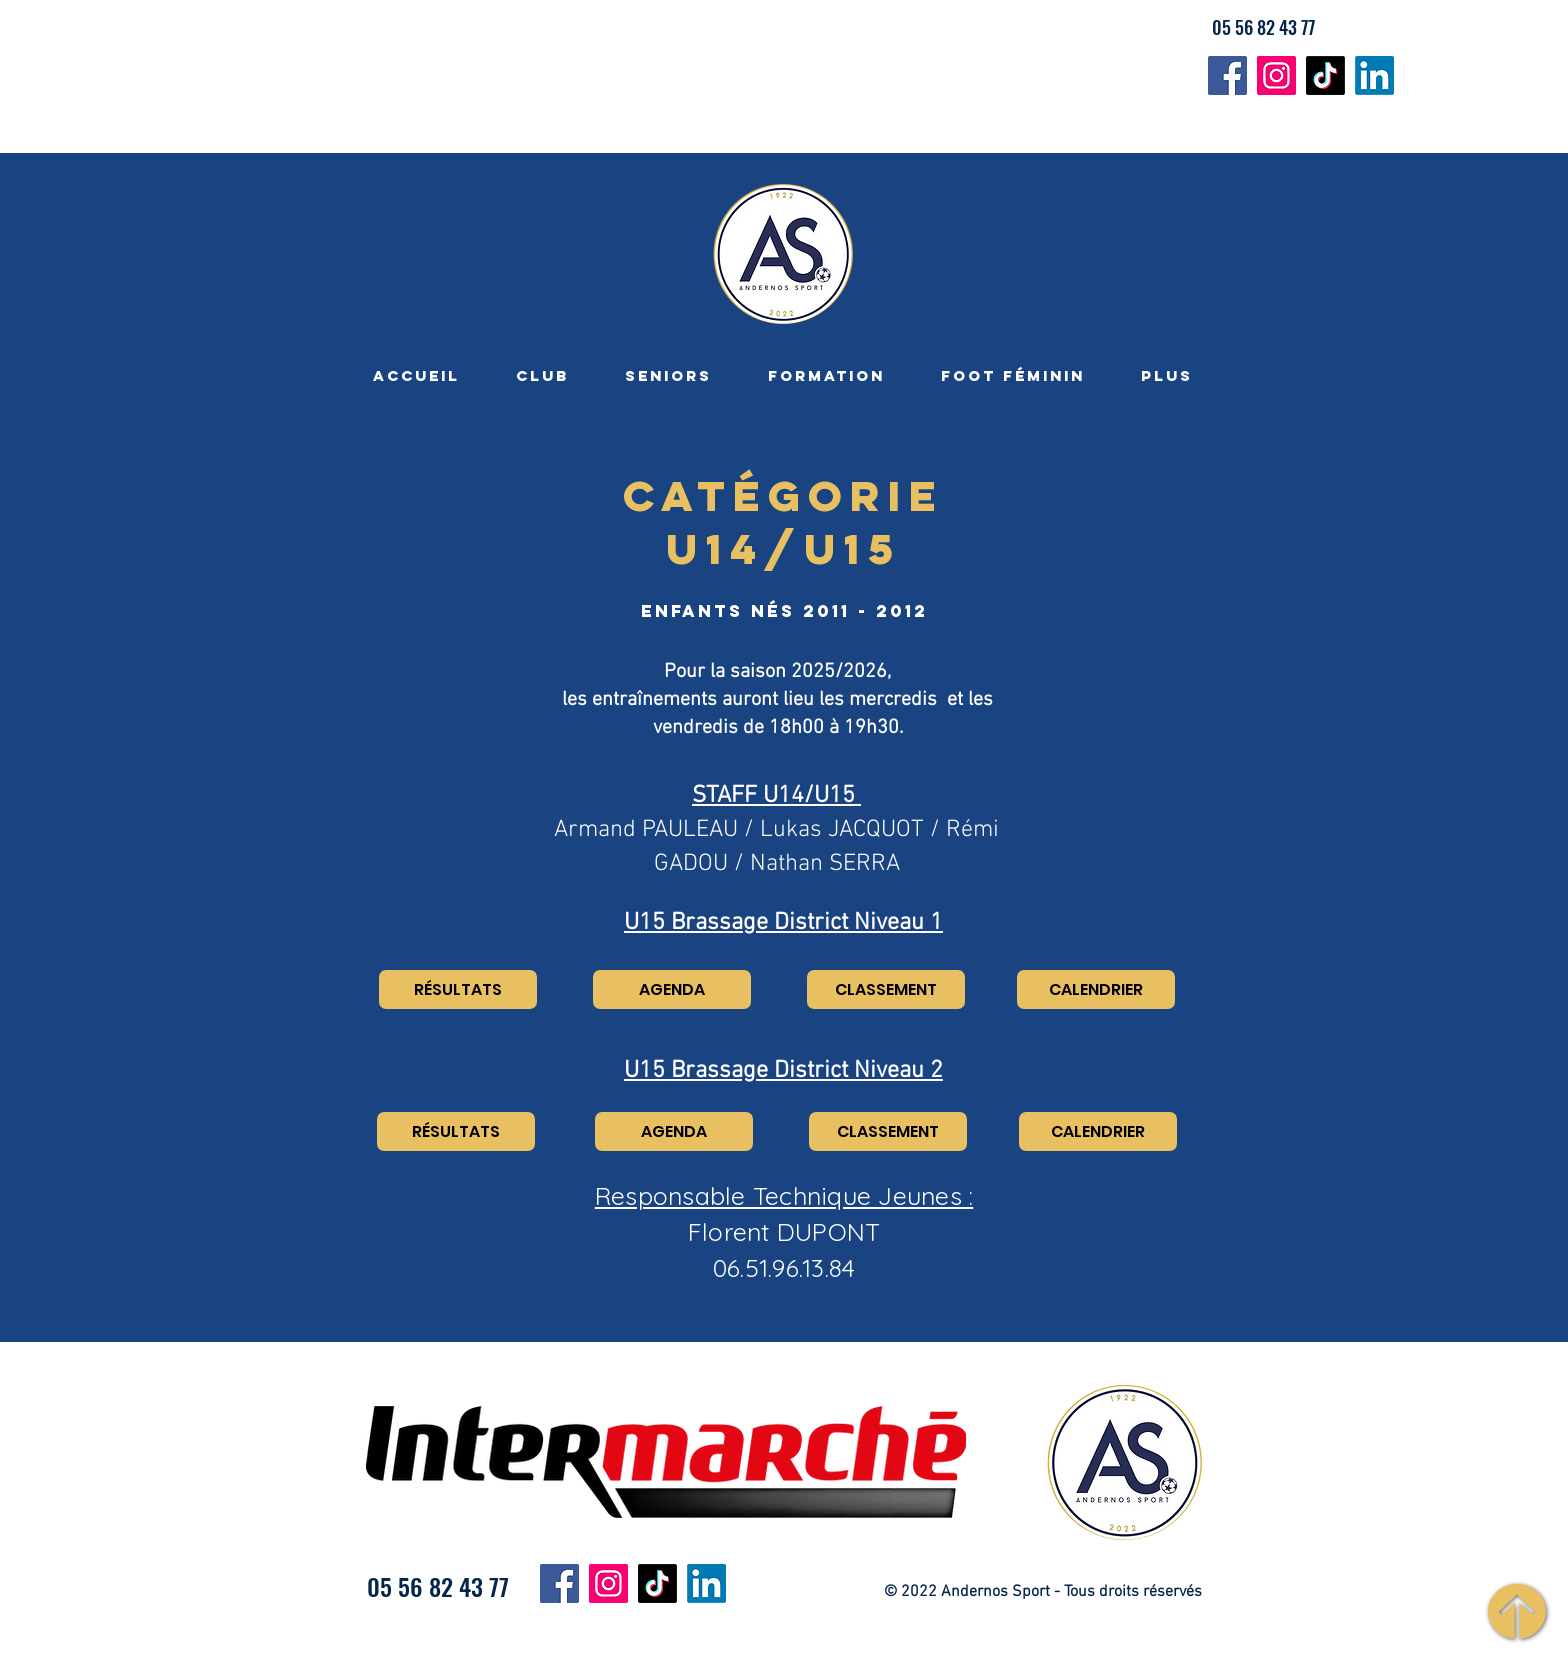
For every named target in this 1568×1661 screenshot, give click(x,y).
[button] (542, 375)
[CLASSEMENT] (886, 989)
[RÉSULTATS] (458, 989)
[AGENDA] (672, 989)
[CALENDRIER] (1096, 989)
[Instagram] (1276, 75)
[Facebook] (1227, 75)
